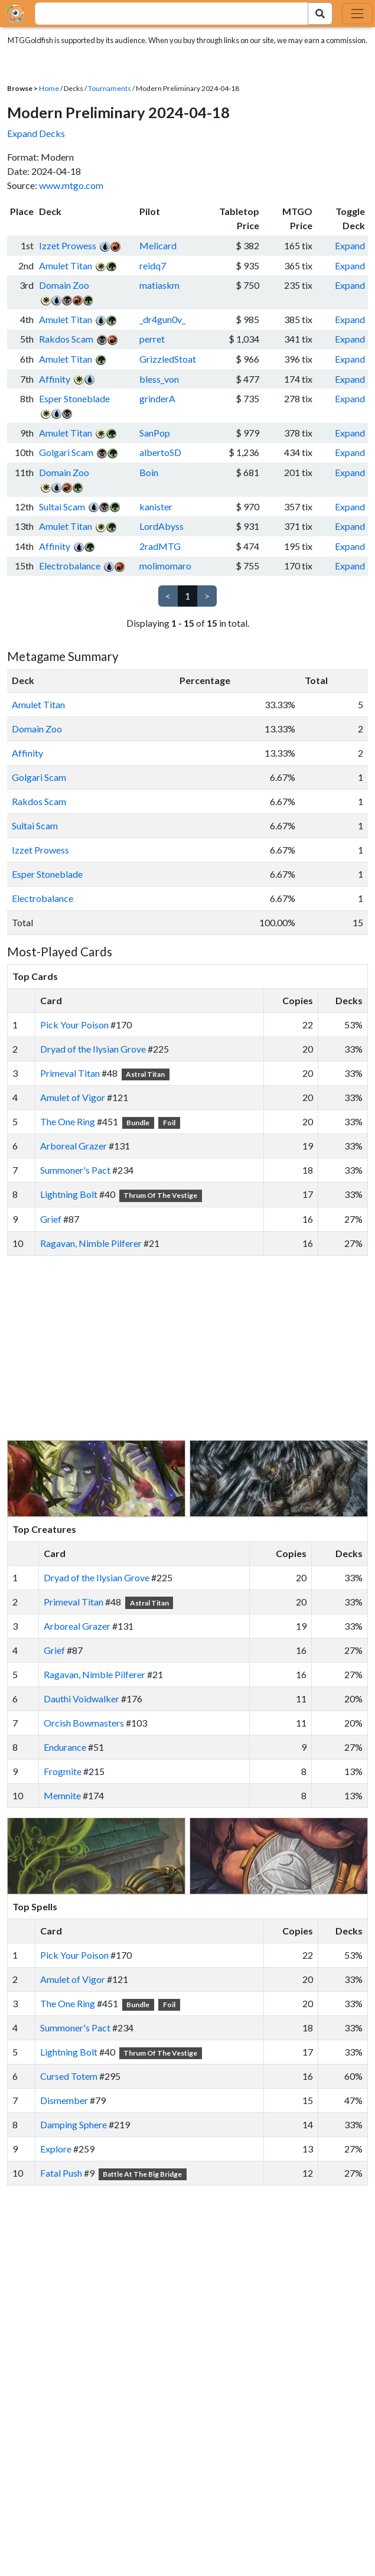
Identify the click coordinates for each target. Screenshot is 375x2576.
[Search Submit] (320, 13)
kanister (155, 506)
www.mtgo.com (71, 185)
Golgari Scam (66, 452)
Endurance (65, 1747)
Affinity (54, 379)
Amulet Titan (65, 265)
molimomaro (165, 565)
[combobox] (165, 13)
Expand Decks (36, 133)
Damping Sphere (73, 2124)
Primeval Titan (70, 1073)
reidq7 (152, 265)
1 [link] (187, 595)
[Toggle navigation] (357, 13)
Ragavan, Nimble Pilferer (91, 1243)
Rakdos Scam (66, 338)
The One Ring (67, 1121)
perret (152, 338)
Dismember (64, 2100)
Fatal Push (61, 2172)
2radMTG (160, 546)
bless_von (159, 379)
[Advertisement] (198, 1348)
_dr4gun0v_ (162, 319)
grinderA (157, 398)
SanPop (154, 432)
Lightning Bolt (68, 1194)
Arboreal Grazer (73, 1145)
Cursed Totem (68, 2076)
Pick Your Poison (74, 1024)
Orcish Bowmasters (84, 1722)
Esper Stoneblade (74, 398)
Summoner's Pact (75, 1169)
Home (49, 88)
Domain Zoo (64, 285)
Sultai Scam (62, 506)
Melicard (158, 245)
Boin (148, 472)
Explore (55, 2148)
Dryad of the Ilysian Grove (93, 1048)
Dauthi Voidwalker (81, 1698)
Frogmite (62, 1771)
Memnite (62, 1795)
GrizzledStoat (167, 358)
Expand (350, 245)
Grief (50, 1219)
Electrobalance (69, 565)
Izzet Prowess (67, 245)
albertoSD (160, 452)
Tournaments (109, 88)
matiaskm (159, 285)
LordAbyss (161, 526)
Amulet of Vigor (72, 1097)
